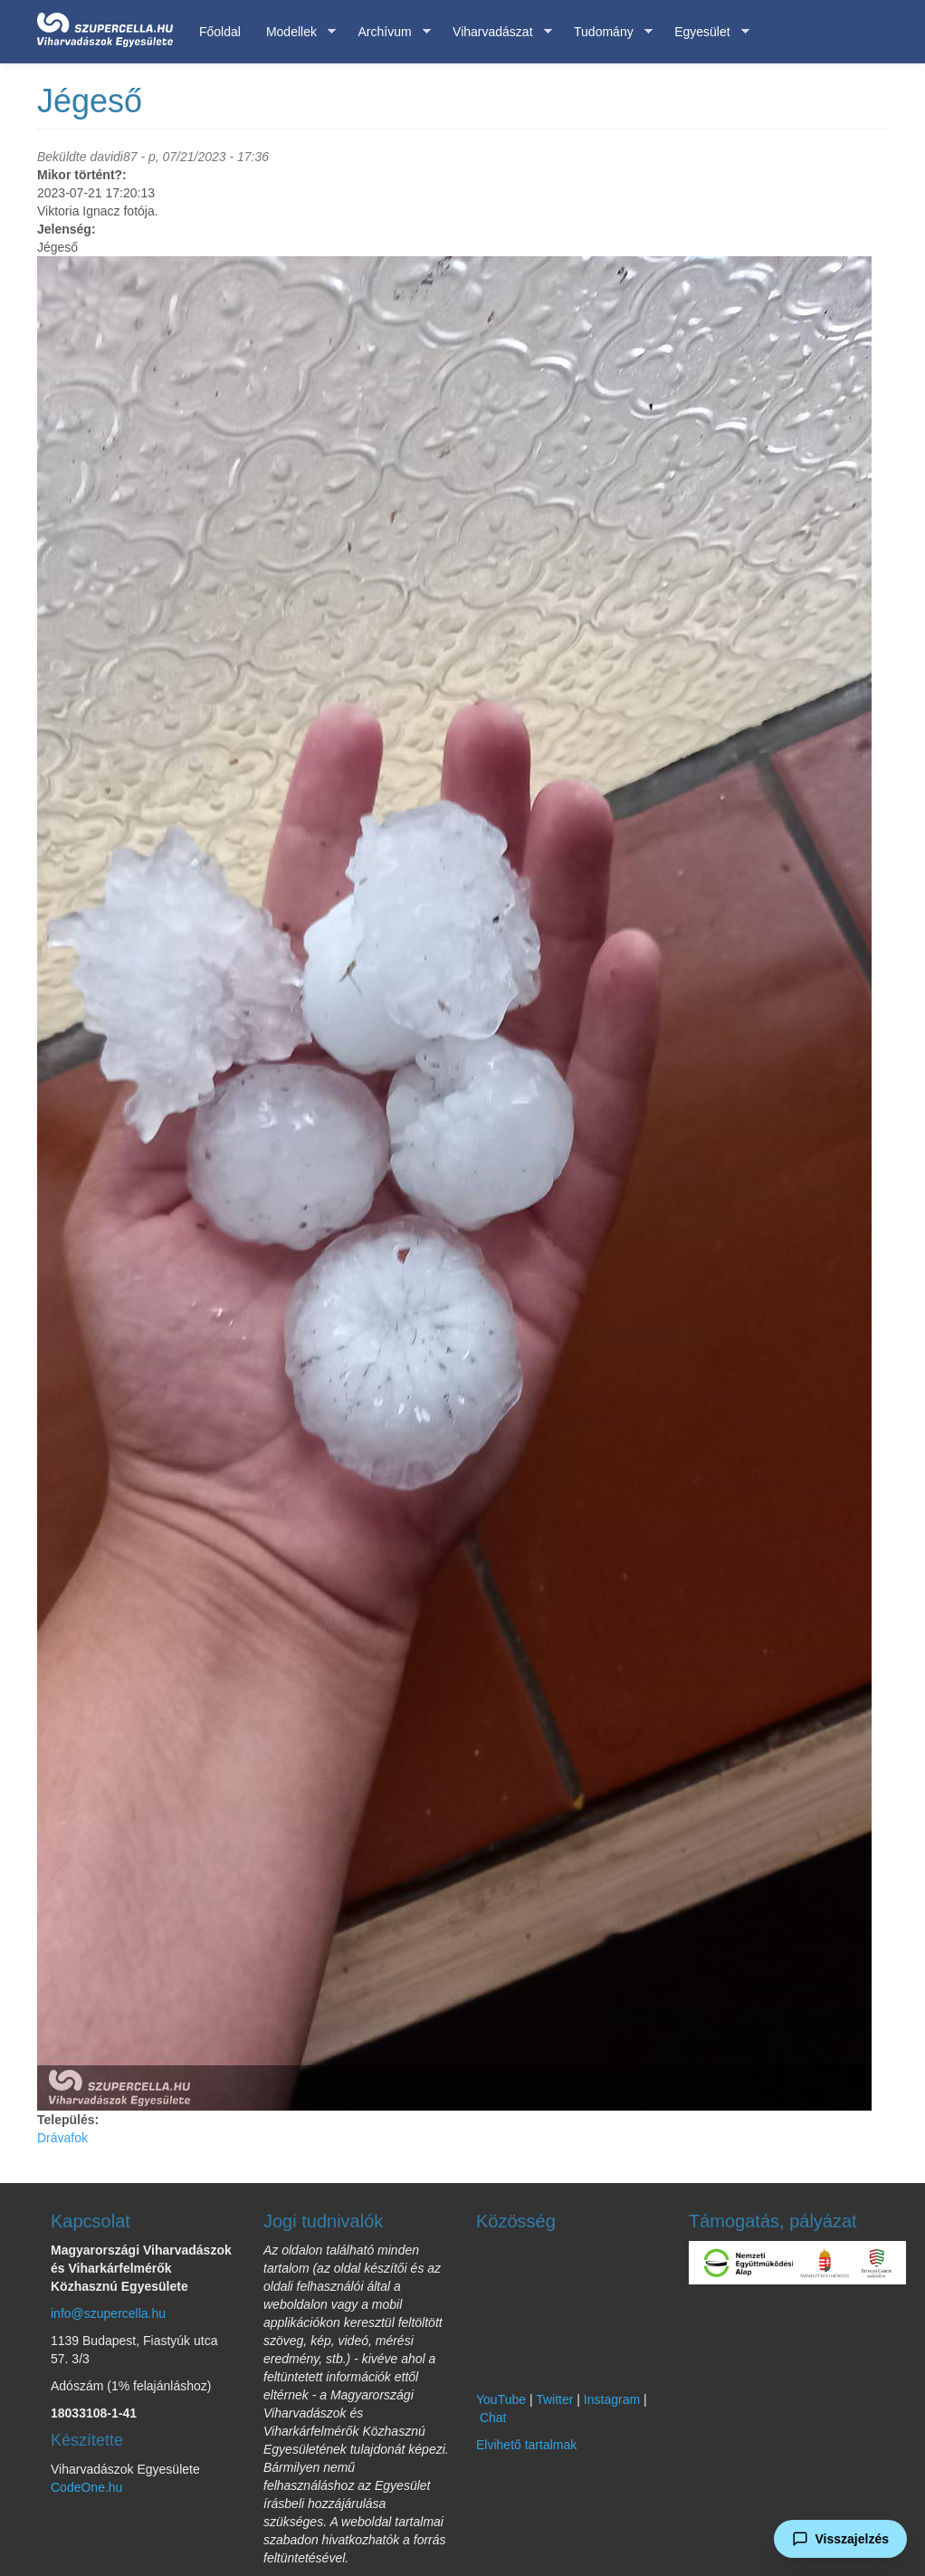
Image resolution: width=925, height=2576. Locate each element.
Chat (493, 2417)
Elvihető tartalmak (526, 2444)
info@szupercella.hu (108, 2313)
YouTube (501, 2399)
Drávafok (62, 2138)
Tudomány (607, 32)
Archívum (387, 32)
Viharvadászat (495, 32)
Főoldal (220, 31)
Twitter (554, 2399)
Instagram (612, 2399)
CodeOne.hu (86, 2487)
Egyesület (705, 32)
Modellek (294, 32)
